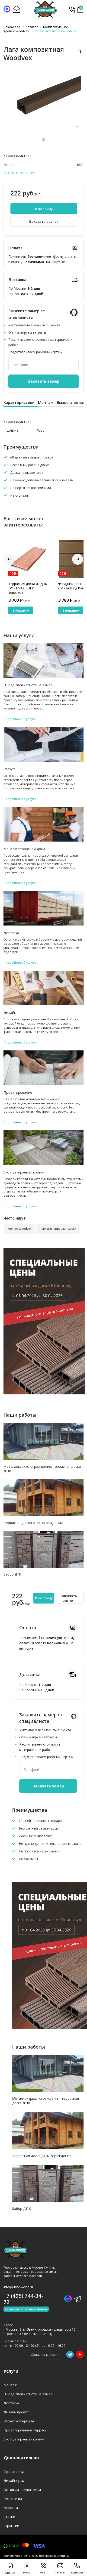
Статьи (9, 2516)
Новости (10, 2507)
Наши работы (19, 1415)
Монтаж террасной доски (24, 848)
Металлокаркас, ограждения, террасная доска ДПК (42, 1468)
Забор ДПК (12, 1574)
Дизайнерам (14, 2480)
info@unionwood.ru (18, 2287)
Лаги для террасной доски (58, 1229)
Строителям (13, 2471)
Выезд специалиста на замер (28, 685)
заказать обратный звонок (26, 2309)
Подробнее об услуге (19, 719)
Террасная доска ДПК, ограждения (33, 1522)
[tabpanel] (43, 101)
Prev (9, 559)
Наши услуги (19, 635)
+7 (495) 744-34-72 (71, 9)
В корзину (44, 208)
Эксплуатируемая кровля (24, 1172)
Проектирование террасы (25, 2430)
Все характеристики (19, 172)
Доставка (11, 932)
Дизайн (9, 1012)
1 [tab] (44, 140)
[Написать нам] (6, 9)
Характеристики (19, 402)
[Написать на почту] (16, 9)
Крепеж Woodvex (19, 1229)
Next (77, 559)
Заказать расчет (44, 221)
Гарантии (11, 2525)
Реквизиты (12, 2498)
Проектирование (17, 1092)
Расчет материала (18, 2421)
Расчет (9, 769)
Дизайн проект (16, 2412)
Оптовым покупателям (22, 2489)
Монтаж (45, 402)
